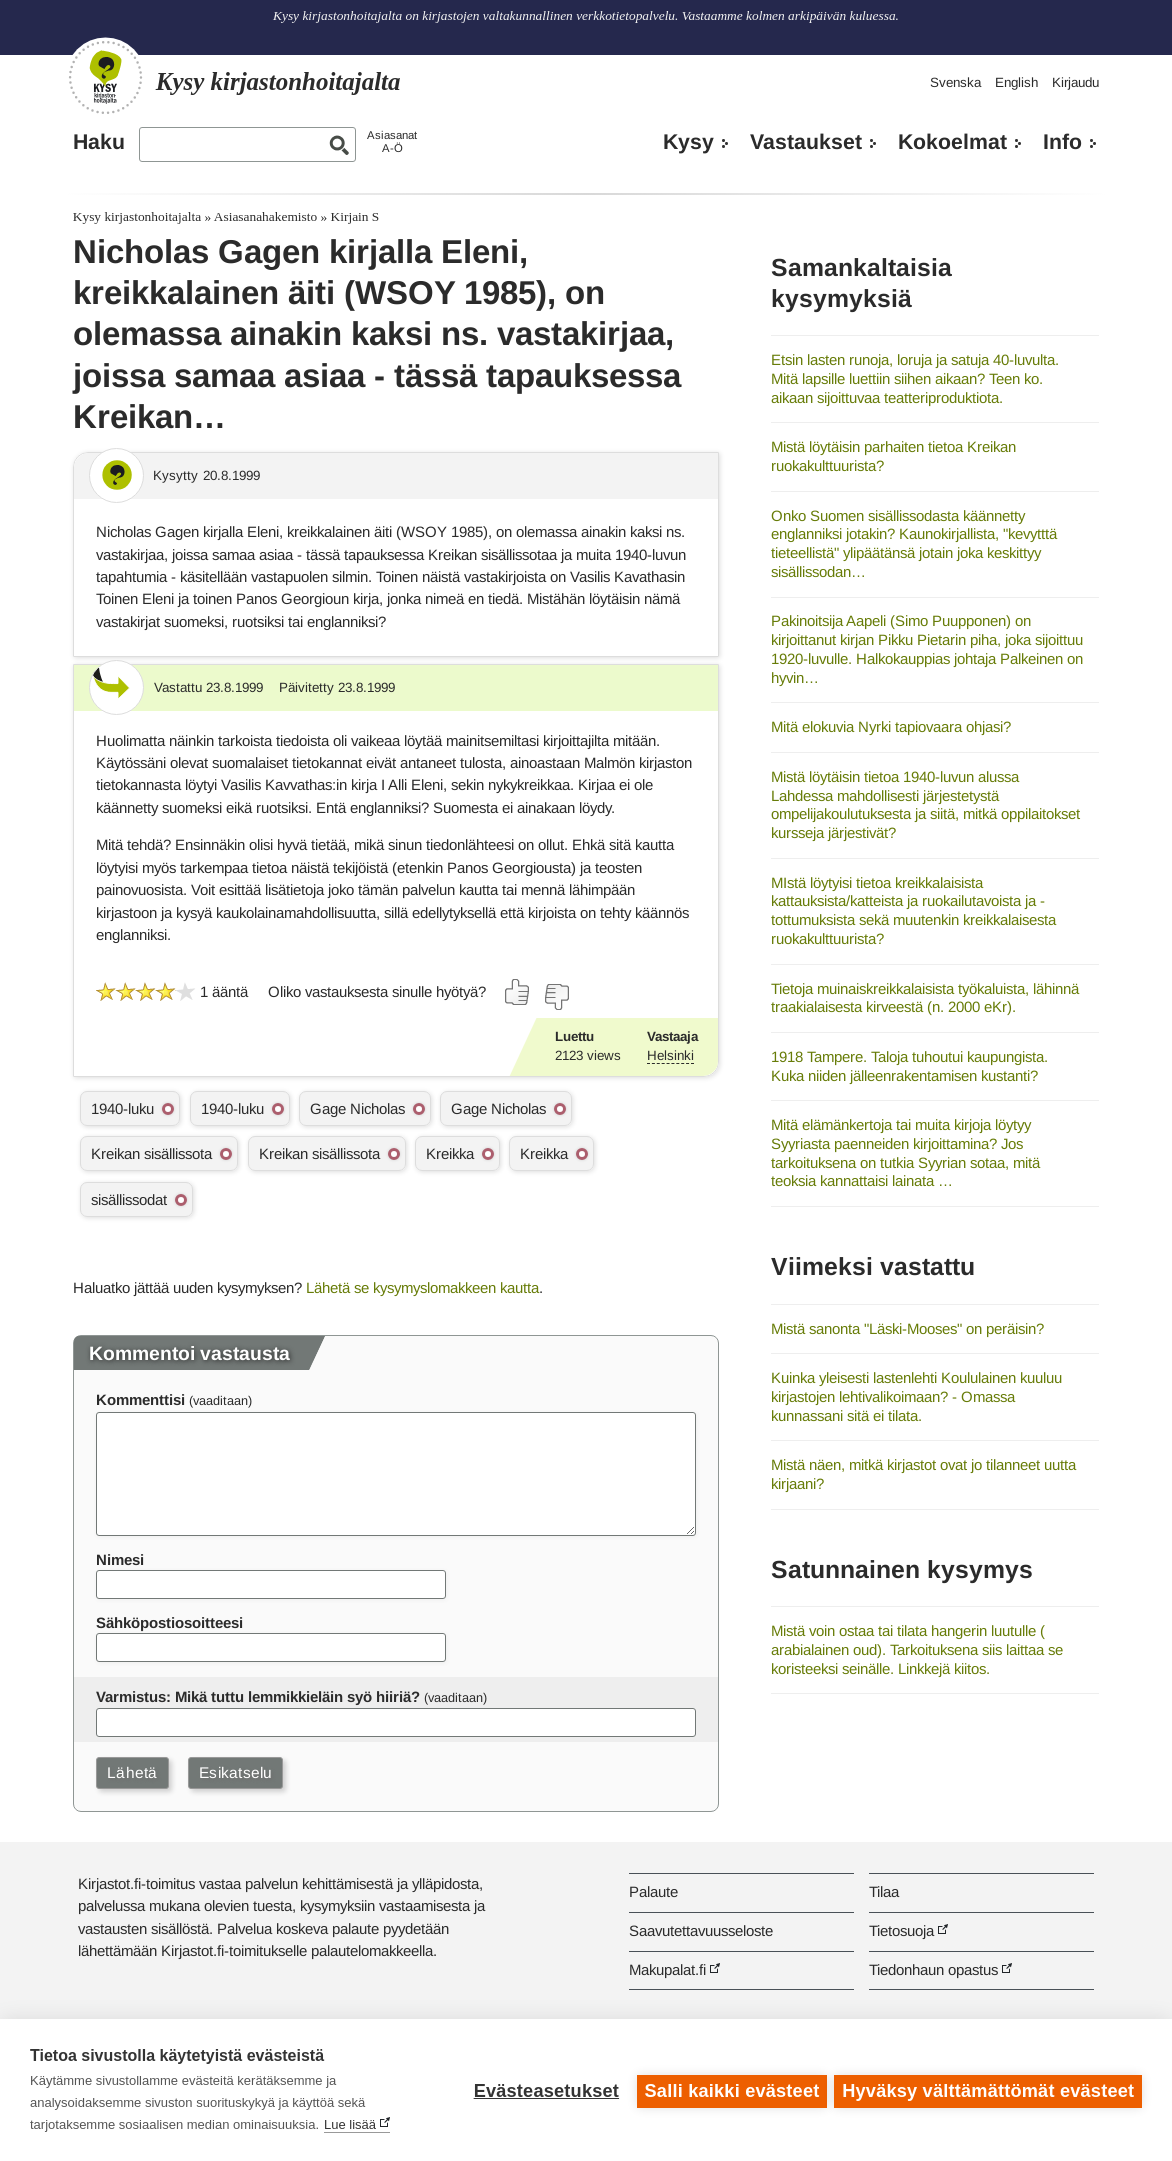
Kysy (688, 142)
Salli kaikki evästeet (729, 2090)
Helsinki (670, 1055)
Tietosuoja (901, 1930)
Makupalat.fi (667, 1969)
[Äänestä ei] (556, 997)
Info (1062, 142)
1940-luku (122, 1108)
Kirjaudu (1075, 82)
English (1016, 82)
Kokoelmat (952, 142)
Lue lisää (350, 2124)
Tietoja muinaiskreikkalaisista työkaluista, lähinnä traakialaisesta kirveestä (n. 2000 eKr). (925, 998)
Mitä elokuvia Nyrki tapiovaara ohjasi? (891, 726)
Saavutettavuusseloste (701, 1930)
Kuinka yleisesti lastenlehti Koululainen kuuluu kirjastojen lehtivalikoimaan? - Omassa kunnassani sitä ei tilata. (916, 1396)
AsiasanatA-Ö (392, 141)
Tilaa (884, 1891)
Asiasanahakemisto (265, 216)
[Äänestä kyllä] (518, 992)
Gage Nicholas (357, 1108)
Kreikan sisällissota (151, 1153)
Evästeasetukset (543, 2090)
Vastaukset (806, 142)
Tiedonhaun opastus (933, 1969)
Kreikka (450, 1153)
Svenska (955, 82)
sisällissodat (129, 1199)
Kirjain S (355, 216)
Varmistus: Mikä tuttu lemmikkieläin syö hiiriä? (258, 1696)
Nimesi (120, 1559)
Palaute (653, 1891)
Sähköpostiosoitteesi (169, 1622)
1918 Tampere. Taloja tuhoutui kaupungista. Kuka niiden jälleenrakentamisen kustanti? (909, 1066)
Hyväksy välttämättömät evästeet (988, 2090)
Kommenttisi (140, 1399)
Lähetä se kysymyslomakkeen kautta (422, 1287)
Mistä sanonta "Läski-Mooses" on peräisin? (907, 1328)
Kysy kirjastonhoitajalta (137, 216)
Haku (99, 142)
